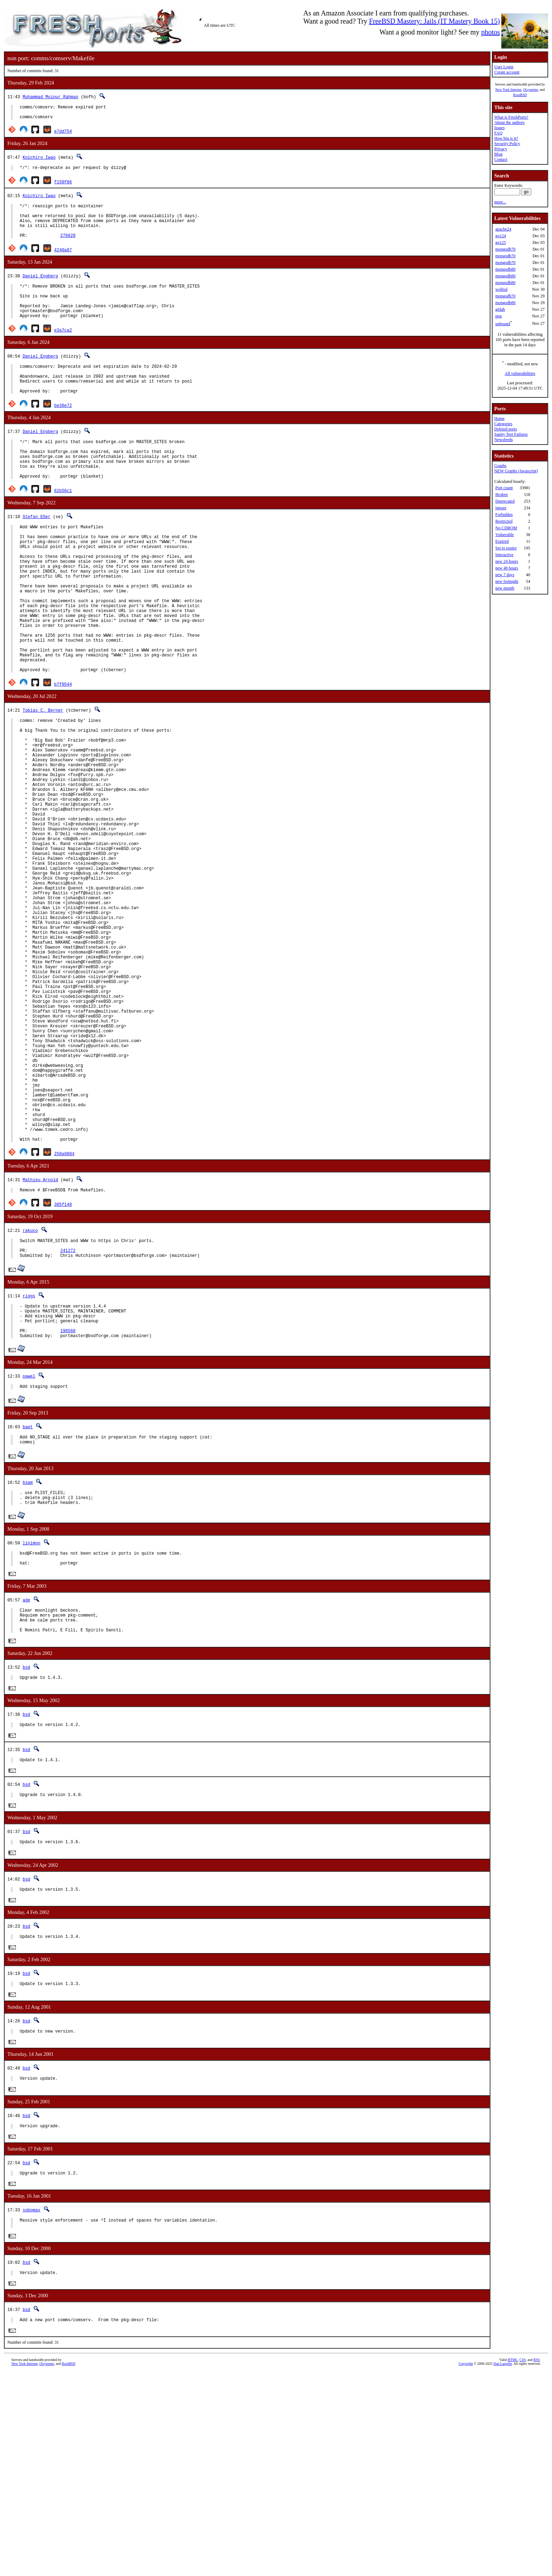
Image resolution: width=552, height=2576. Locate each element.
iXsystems (530, 90)
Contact (500, 159)
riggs (29, 1457)
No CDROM (506, 527)
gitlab (500, 309)
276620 (67, 247)
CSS (522, 2564)
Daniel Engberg (40, 287)
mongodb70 (505, 249)
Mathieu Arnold (40, 1336)
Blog (498, 154)
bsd (26, 1851)
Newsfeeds (503, 439)
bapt (28, 1597)
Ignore (500, 507)
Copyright (466, 2568)
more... (500, 202)
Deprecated (505, 501)
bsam (28, 1654)
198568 (67, 1498)
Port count (504, 487)
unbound (502, 323)
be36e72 (63, 431)
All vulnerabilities (520, 373)
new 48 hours (506, 568)
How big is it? (506, 138)
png (498, 316)
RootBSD (520, 95)
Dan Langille (503, 2568)
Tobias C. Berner (43, 776)
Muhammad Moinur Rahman (50, 97)
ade (26, 1779)
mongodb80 (505, 269)
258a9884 (64, 1310)
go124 (500, 235)
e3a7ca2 (63, 349)
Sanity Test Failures (511, 434)
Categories (503, 423)
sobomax (31, 2409)
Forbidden (504, 514)
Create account (507, 72)
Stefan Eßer (36, 550)
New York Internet (508, 90)
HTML (513, 2564)
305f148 (63, 1362)
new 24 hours (506, 561)
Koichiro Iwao (39, 160)
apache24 (503, 229)
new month (504, 588)
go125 (500, 242)
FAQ (498, 133)
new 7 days (504, 574)
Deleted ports (505, 429)
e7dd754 (63, 134)
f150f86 (63, 186)
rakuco (30, 1388)
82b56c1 (63, 524)
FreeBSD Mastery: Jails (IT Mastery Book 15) (434, 21)
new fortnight (506, 581)
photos (490, 32)
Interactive (504, 554)
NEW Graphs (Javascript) (516, 470)
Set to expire (506, 548)
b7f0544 (63, 749)
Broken (501, 494)
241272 (67, 1411)
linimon (31, 1718)
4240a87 (63, 261)
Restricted (504, 521)
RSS (536, 2564)
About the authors (509, 122)
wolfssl (501, 289)
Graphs (500, 465)
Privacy (500, 148)
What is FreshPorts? (511, 117)
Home (499, 418)
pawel (29, 1545)
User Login (503, 66)
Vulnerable (504, 534)
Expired (502, 541)
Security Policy (507, 143)
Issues (499, 127)
